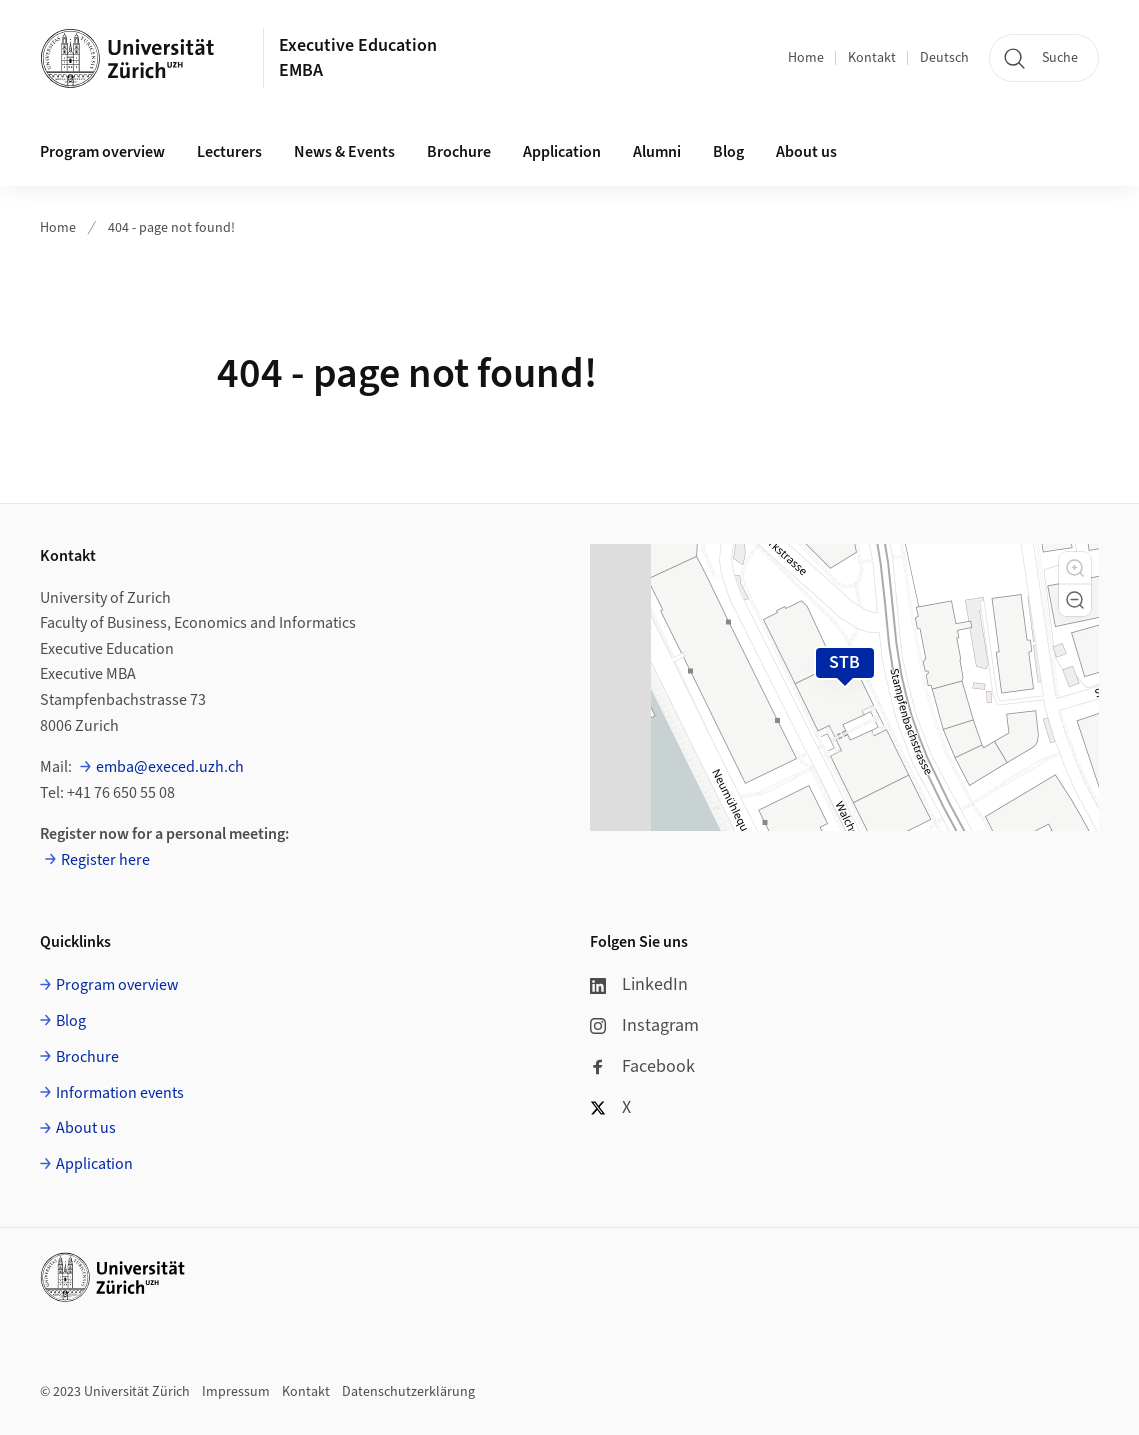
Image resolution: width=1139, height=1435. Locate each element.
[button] (1075, 568)
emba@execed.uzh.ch (170, 767)
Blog (728, 152)
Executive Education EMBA (358, 58)
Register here (105, 860)
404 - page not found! (171, 228)
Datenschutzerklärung (408, 1392)
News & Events (344, 152)
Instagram (644, 1025)
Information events (120, 1093)
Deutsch (944, 58)
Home (806, 58)
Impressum (236, 1392)
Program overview (102, 152)
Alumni (657, 152)
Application (562, 152)
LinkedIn (639, 984)
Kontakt (872, 58)
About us (806, 152)
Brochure (459, 152)
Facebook (642, 1066)
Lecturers (229, 152)
